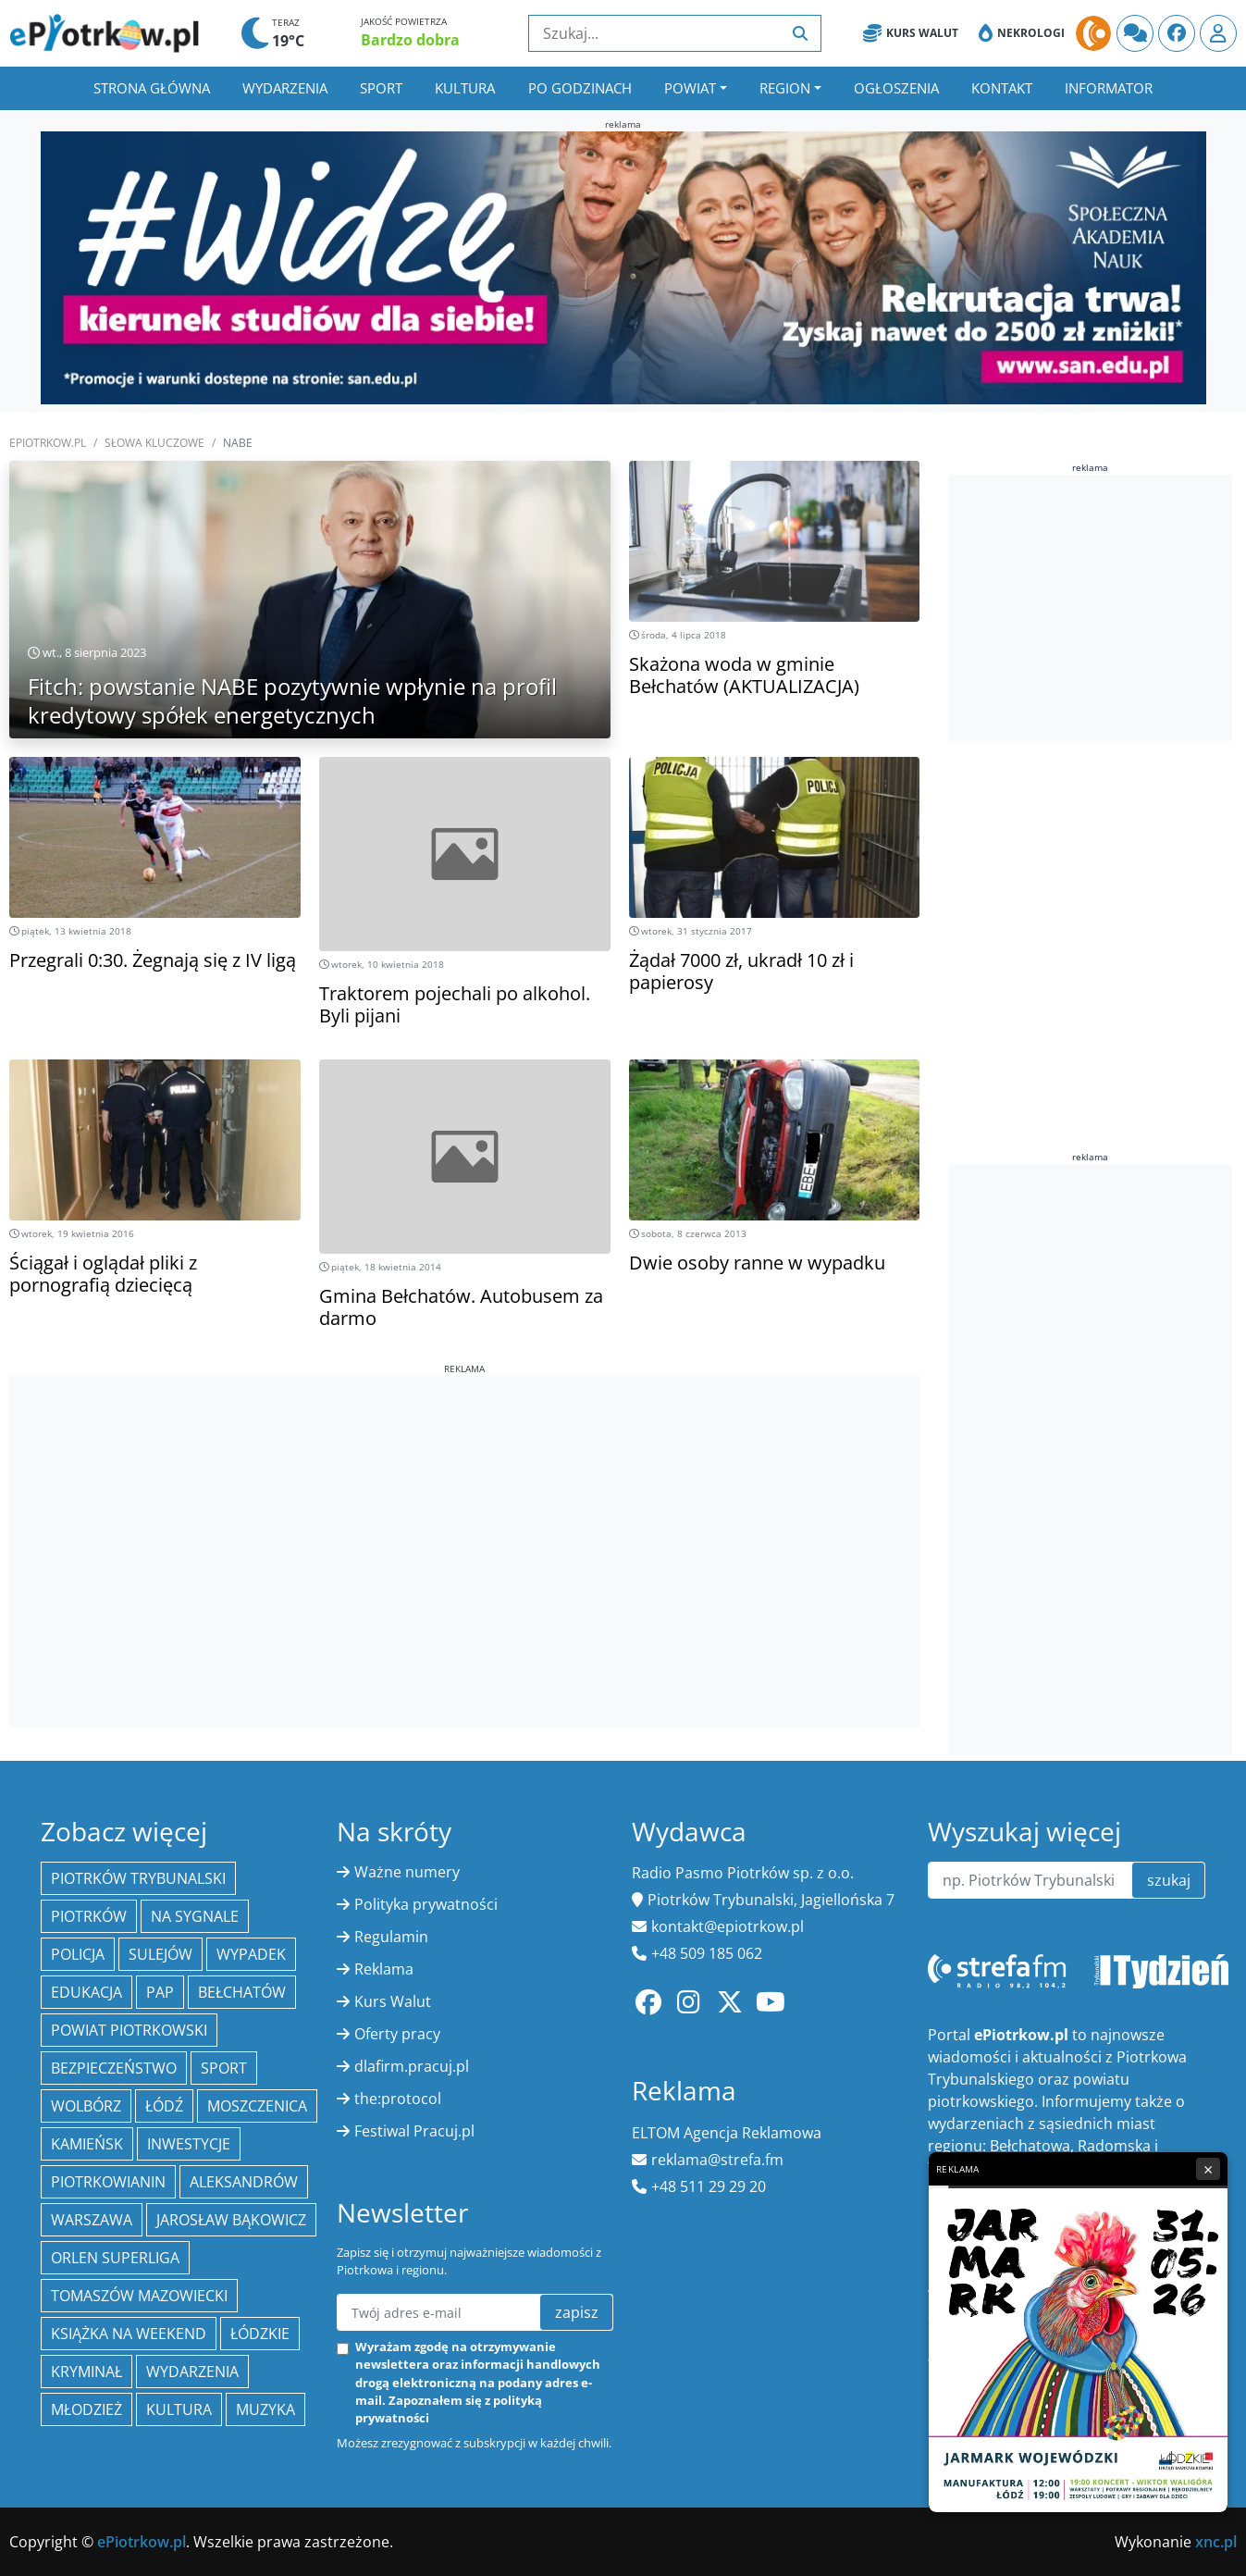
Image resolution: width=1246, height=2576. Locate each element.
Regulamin (391, 1936)
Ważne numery (407, 1872)
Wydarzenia (284, 88)
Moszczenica (257, 2106)
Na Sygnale (195, 1916)
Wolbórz (86, 2106)
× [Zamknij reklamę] (1208, 2169)
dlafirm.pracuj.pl (411, 2066)
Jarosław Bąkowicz (231, 2220)
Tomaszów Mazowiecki (139, 2295)
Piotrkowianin (108, 2182)
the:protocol (397, 2098)
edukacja (86, 1992)
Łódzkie (260, 2333)
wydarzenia (192, 2371)
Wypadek (251, 1954)
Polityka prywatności (426, 1904)
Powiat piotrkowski (129, 2030)
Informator (1109, 88)
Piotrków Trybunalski (138, 1878)
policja (78, 1954)
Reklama (383, 1969)
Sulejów (160, 1954)
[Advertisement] (464, 1505)
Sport (381, 88)
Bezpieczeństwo (114, 2068)
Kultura (465, 88)
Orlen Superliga (115, 2258)
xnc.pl (1216, 2542)
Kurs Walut (910, 33)
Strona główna (151, 88)
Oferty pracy (397, 2034)
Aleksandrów (244, 2182)
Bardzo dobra (410, 40)
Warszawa (91, 2220)
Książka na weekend (128, 2333)
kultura (179, 2409)
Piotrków (89, 1916)
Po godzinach (580, 88)
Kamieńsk (87, 2144)
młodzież (86, 2409)
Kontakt (1001, 88)
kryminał (86, 2371)
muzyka (265, 2409)
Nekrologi (1022, 33)
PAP (160, 1992)
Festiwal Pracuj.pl (414, 2131)
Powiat (690, 88)
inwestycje (188, 2144)
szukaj (1168, 1880)
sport (224, 2068)
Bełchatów (242, 1992)
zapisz (576, 2312)
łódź (164, 2106)
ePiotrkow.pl (47, 443)
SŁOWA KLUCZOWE (154, 443)
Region (784, 88)
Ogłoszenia (896, 88)
